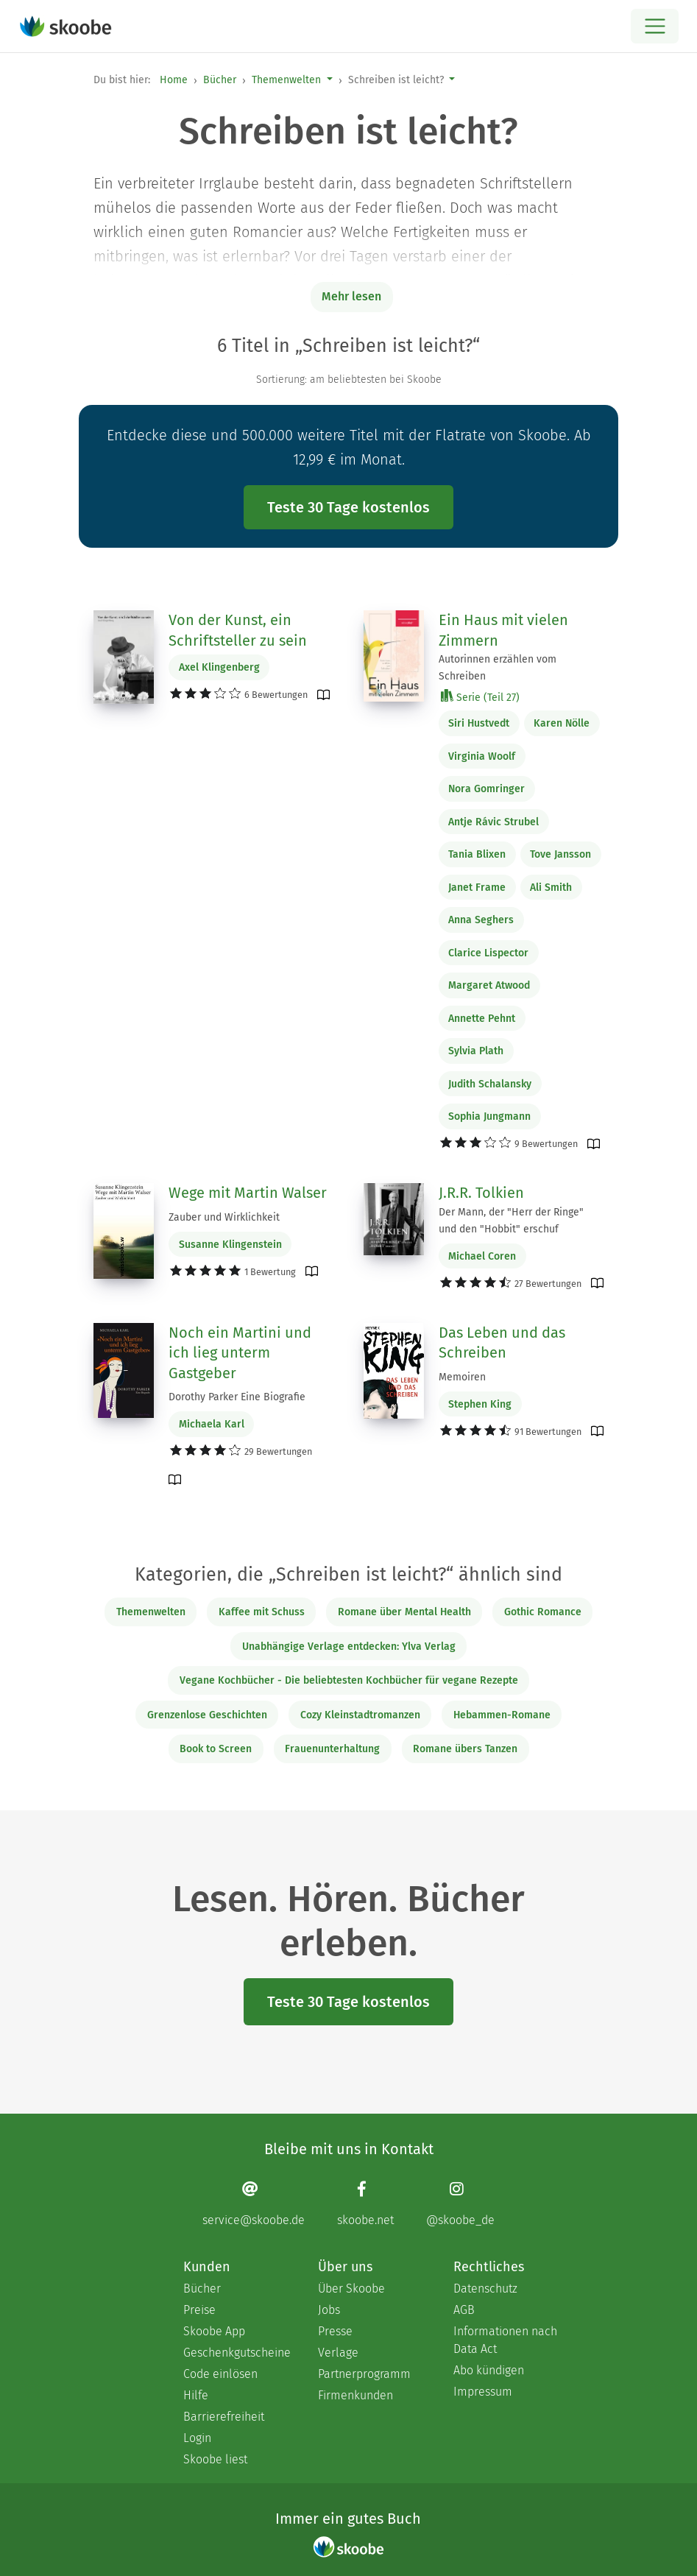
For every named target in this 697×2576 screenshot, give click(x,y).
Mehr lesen (351, 296)
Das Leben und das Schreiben (502, 1343)
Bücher (219, 80)
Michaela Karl (211, 1424)
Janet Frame (477, 887)
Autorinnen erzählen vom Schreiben (497, 667)
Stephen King (480, 1404)
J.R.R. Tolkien (481, 1192)
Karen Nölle (562, 723)
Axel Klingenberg (219, 667)
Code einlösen (220, 2374)
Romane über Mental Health (404, 1612)
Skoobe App (214, 2331)
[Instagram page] (460, 2204)
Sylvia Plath (475, 1051)
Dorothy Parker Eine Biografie (237, 1397)
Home (174, 80)
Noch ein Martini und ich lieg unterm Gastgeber (240, 1353)
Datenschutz (485, 2289)
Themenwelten (286, 80)
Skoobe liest (215, 2459)
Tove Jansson (560, 854)
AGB (464, 2310)
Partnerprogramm (364, 2374)
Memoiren (462, 1377)
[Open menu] (655, 26)
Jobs (329, 2310)
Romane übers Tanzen (465, 1749)
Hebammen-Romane (502, 1715)
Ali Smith (551, 887)
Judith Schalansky (489, 1084)
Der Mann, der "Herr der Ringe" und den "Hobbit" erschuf (511, 1220)
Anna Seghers (481, 920)
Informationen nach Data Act (505, 2340)
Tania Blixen (477, 854)
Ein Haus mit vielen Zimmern (503, 630)
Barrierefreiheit (223, 2417)
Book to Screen (216, 1749)
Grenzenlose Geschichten (207, 1715)
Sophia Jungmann (489, 1116)
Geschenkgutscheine (236, 2353)
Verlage (338, 2353)
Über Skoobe (351, 2289)
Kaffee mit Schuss (262, 1612)
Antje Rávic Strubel (493, 822)
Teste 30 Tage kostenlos (348, 507)
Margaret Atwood (489, 985)
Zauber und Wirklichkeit (224, 1217)
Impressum (482, 2392)
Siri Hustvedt (478, 723)
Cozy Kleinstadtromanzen (360, 1715)
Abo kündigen (488, 2370)
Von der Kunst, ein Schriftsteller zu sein (238, 630)
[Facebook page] (365, 2204)
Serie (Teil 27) (480, 697)
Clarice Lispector (488, 953)
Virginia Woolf (481, 756)
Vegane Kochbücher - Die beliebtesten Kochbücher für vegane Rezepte (349, 1680)
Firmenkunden (355, 2395)
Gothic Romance (542, 1612)
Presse (335, 2331)
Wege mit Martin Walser (248, 1192)
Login (197, 2438)
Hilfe (195, 2395)
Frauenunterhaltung (332, 1749)
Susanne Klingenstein (230, 1244)
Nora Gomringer (486, 789)
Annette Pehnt (481, 1018)
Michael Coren (482, 1256)
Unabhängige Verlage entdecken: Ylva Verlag (349, 1646)
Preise (199, 2310)
